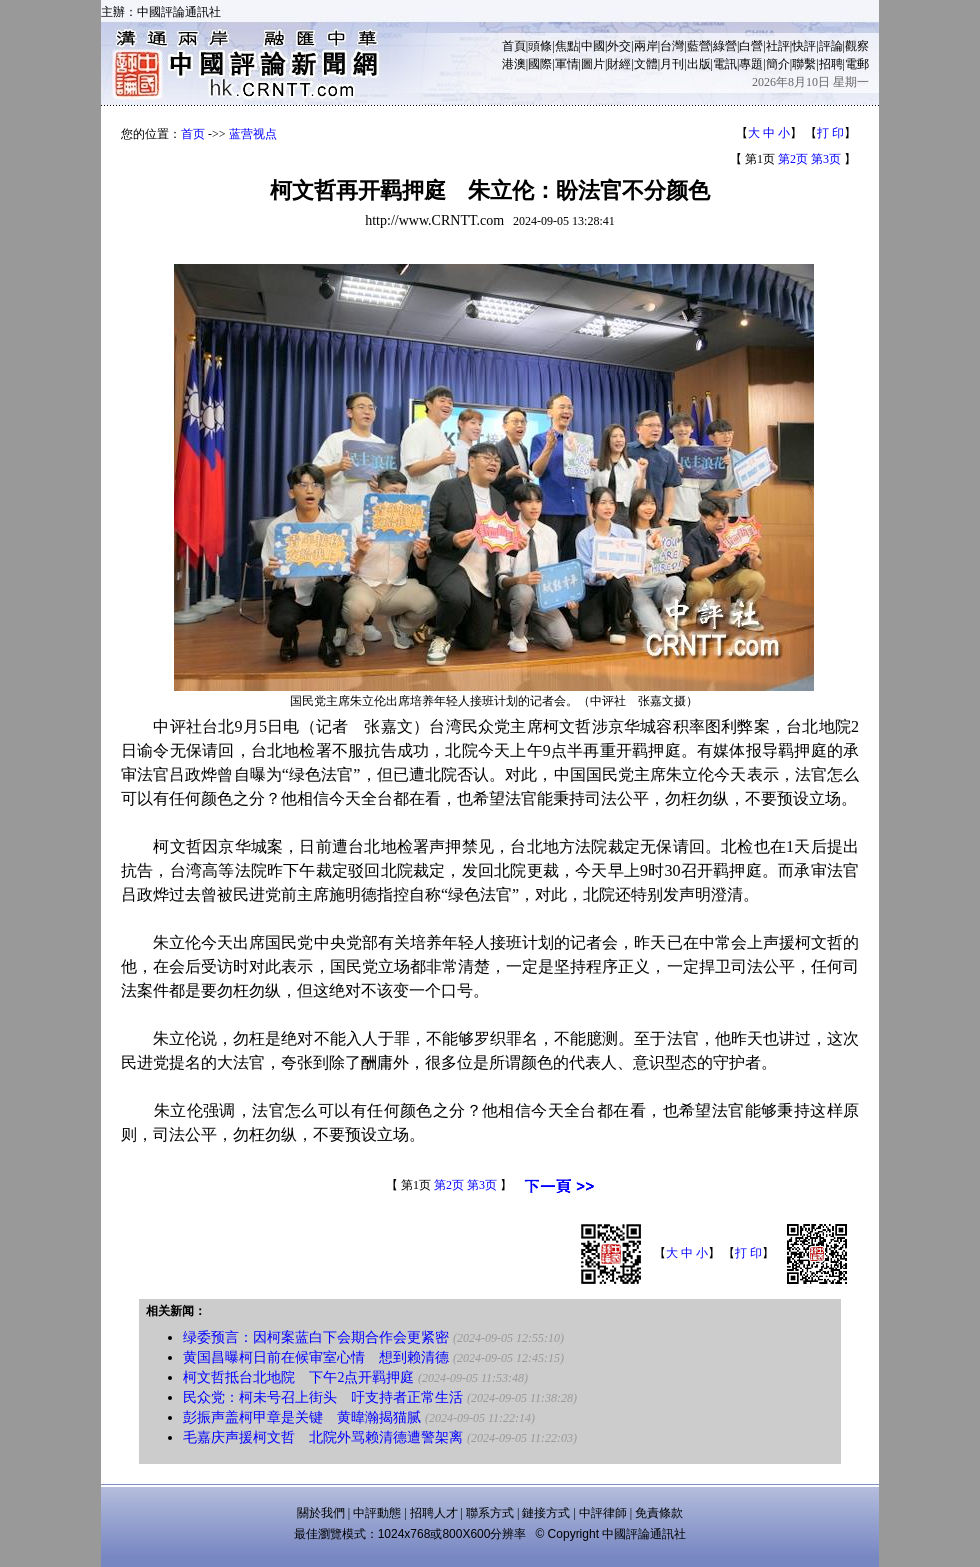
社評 (778, 46)
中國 (593, 46)
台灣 (672, 46)
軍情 (567, 64)
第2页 (793, 159)
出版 (699, 64)
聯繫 (804, 64)
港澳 (514, 64)
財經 (619, 64)
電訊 (725, 64)
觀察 (857, 46)
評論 (831, 46)
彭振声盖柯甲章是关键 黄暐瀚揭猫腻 (302, 1417)
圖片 (593, 64)
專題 (751, 64)
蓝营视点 (253, 134)
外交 (619, 46)
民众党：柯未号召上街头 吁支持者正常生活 (323, 1397)
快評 (804, 46)
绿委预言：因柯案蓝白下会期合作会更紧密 (316, 1337)
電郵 (857, 64)
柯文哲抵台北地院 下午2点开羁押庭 (298, 1377)
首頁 (514, 46)
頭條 (540, 46)
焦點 (567, 46)
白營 (751, 46)
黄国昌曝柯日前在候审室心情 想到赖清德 (316, 1357)
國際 (540, 64)
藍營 (699, 46)
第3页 (826, 159)
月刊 (672, 64)
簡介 (778, 64)
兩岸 (646, 46)
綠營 (725, 46)
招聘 (831, 64)
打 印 (830, 133)
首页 (193, 134)
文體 (646, 64)
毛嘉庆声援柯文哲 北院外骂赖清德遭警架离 (323, 1437)
